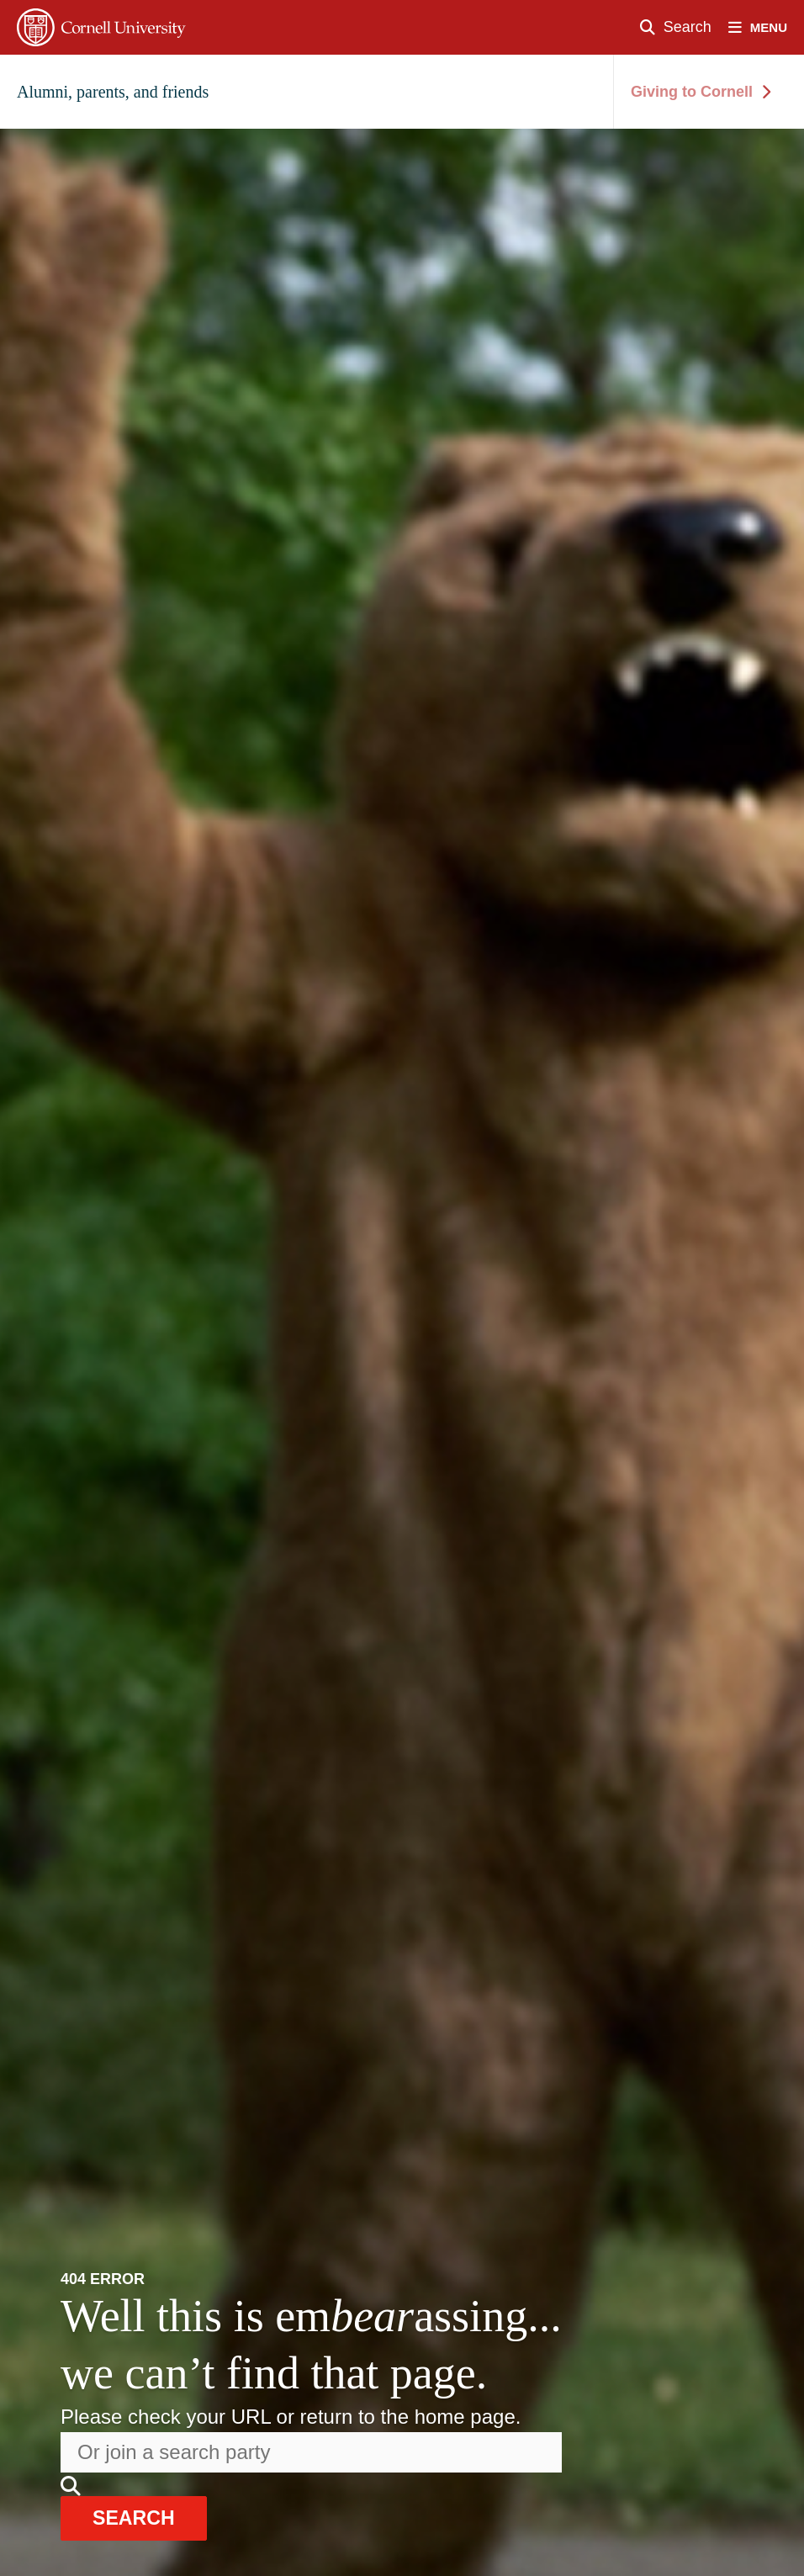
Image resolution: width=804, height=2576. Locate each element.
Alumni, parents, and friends (113, 91)
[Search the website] (311, 2451)
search (137, 2517)
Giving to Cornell (700, 91)
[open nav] (766, 27)
